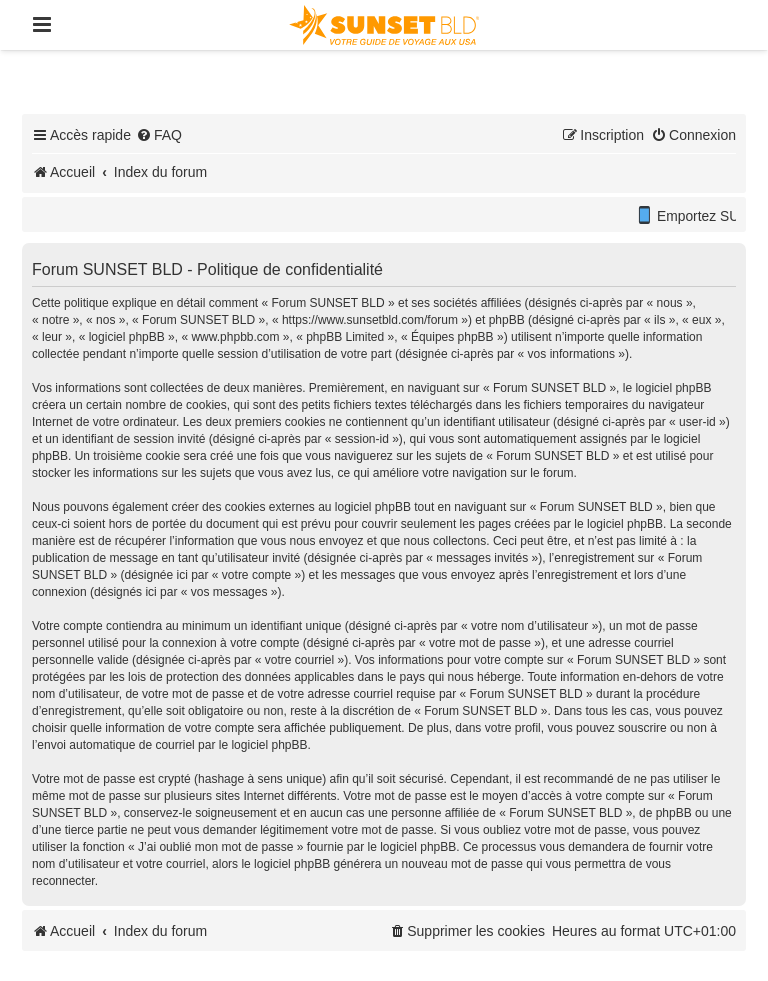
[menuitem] (159, 135)
